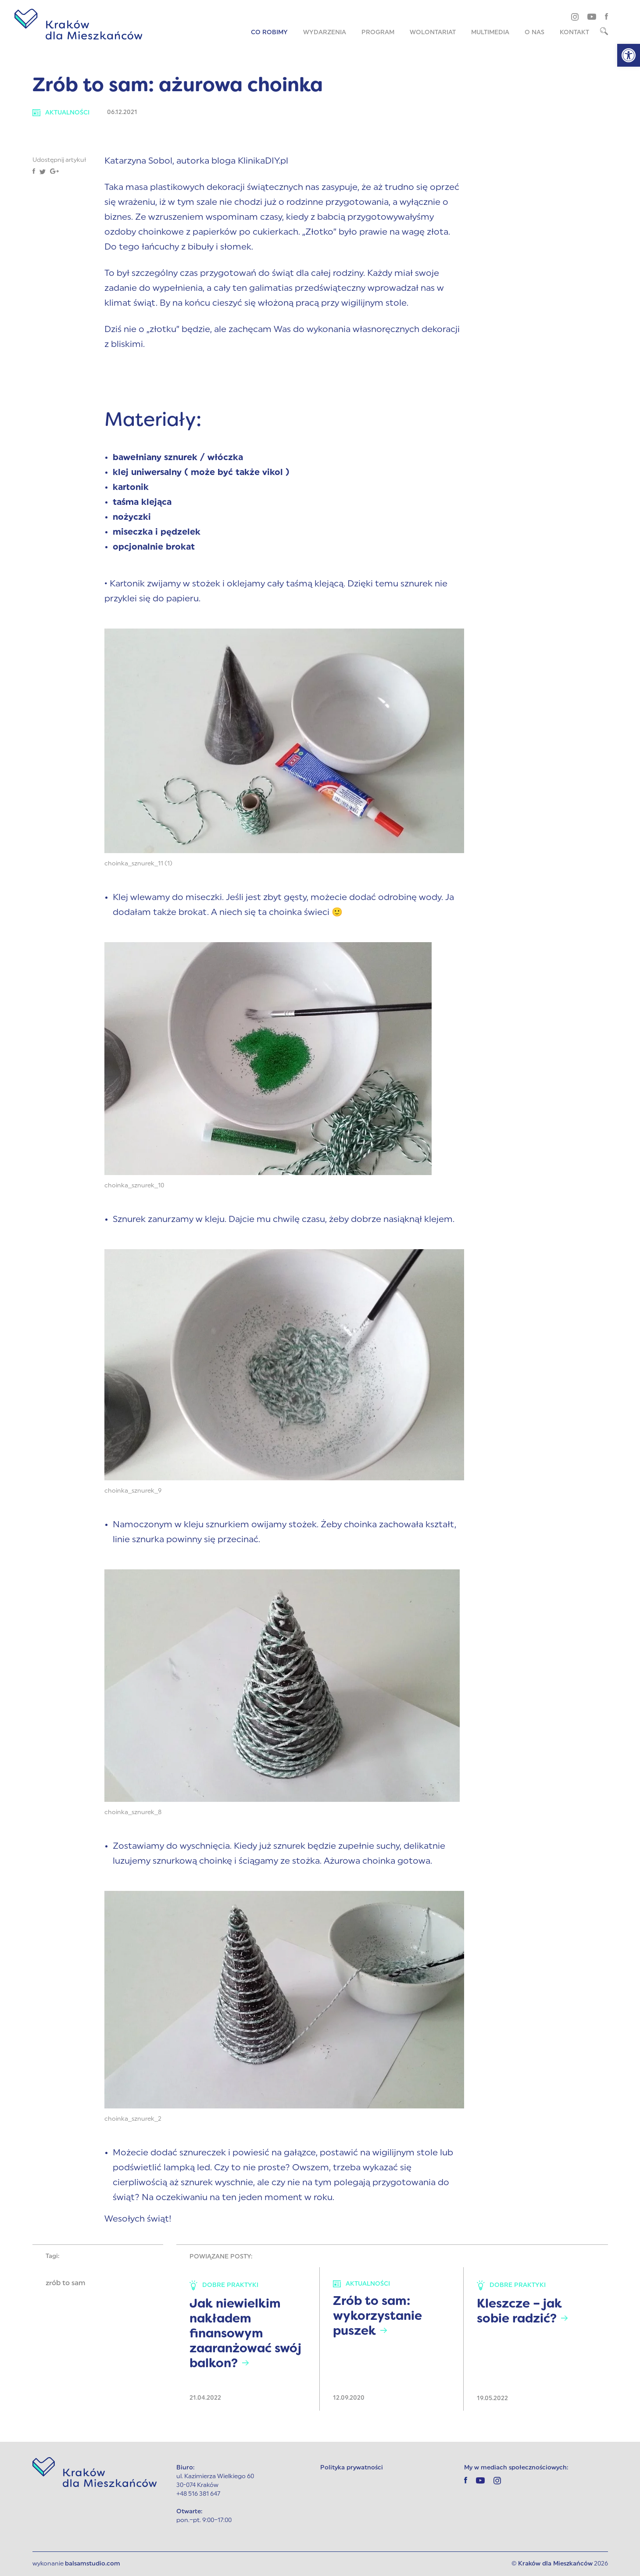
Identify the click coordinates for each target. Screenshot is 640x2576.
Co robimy (269, 32)
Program (377, 32)
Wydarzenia (324, 32)
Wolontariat (433, 32)
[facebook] (606, 16)
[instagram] (575, 17)
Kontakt (574, 32)
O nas (534, 32)
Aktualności (60, 112)
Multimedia (490, 32)
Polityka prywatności (351, 2468)
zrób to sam (65, 2283)
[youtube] (591, 16)
